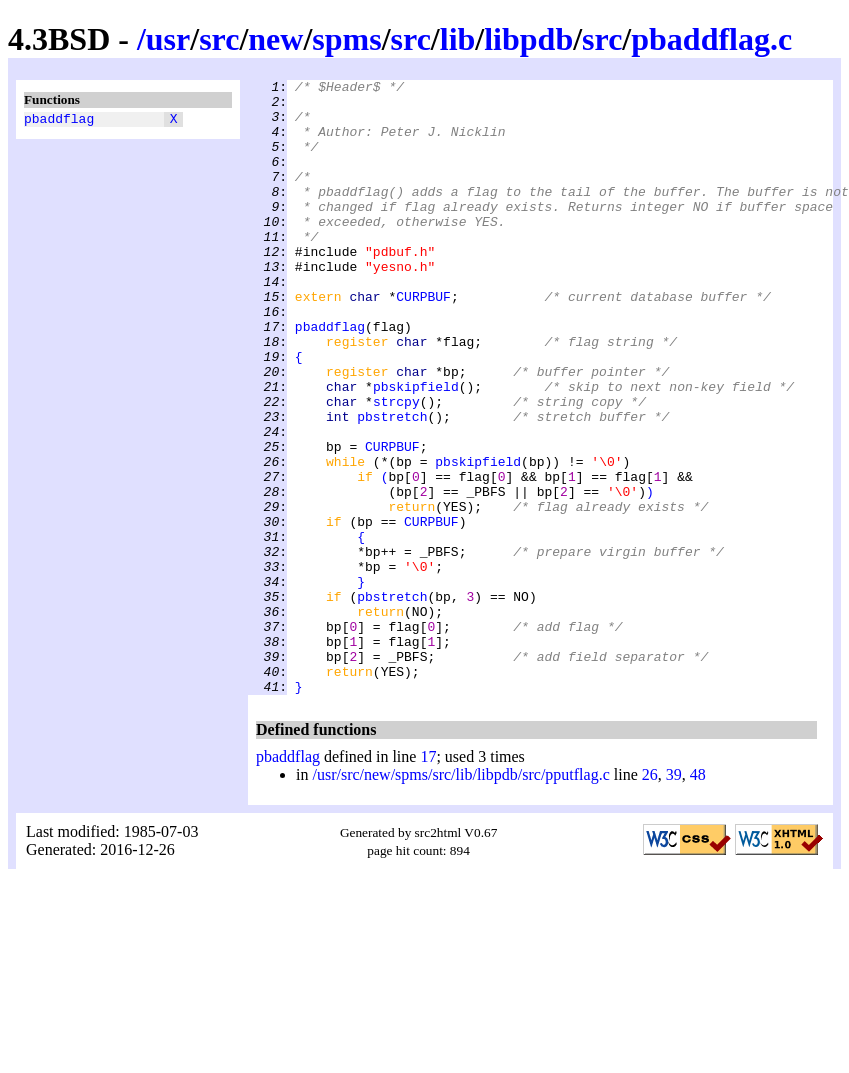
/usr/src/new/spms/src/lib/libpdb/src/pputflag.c (460, 897)
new (275, 39)
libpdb (528, 39)
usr (168, 39)
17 (428, 879)
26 (650, 897)
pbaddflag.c (711, 39)
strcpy (396, 467)
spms (346, 39)
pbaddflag (59, 121)
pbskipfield (416, 449)
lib (458, 39)
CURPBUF (423, 341)
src (219, 39)
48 (698, 897)
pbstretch (392, 485)
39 (674, 897)
